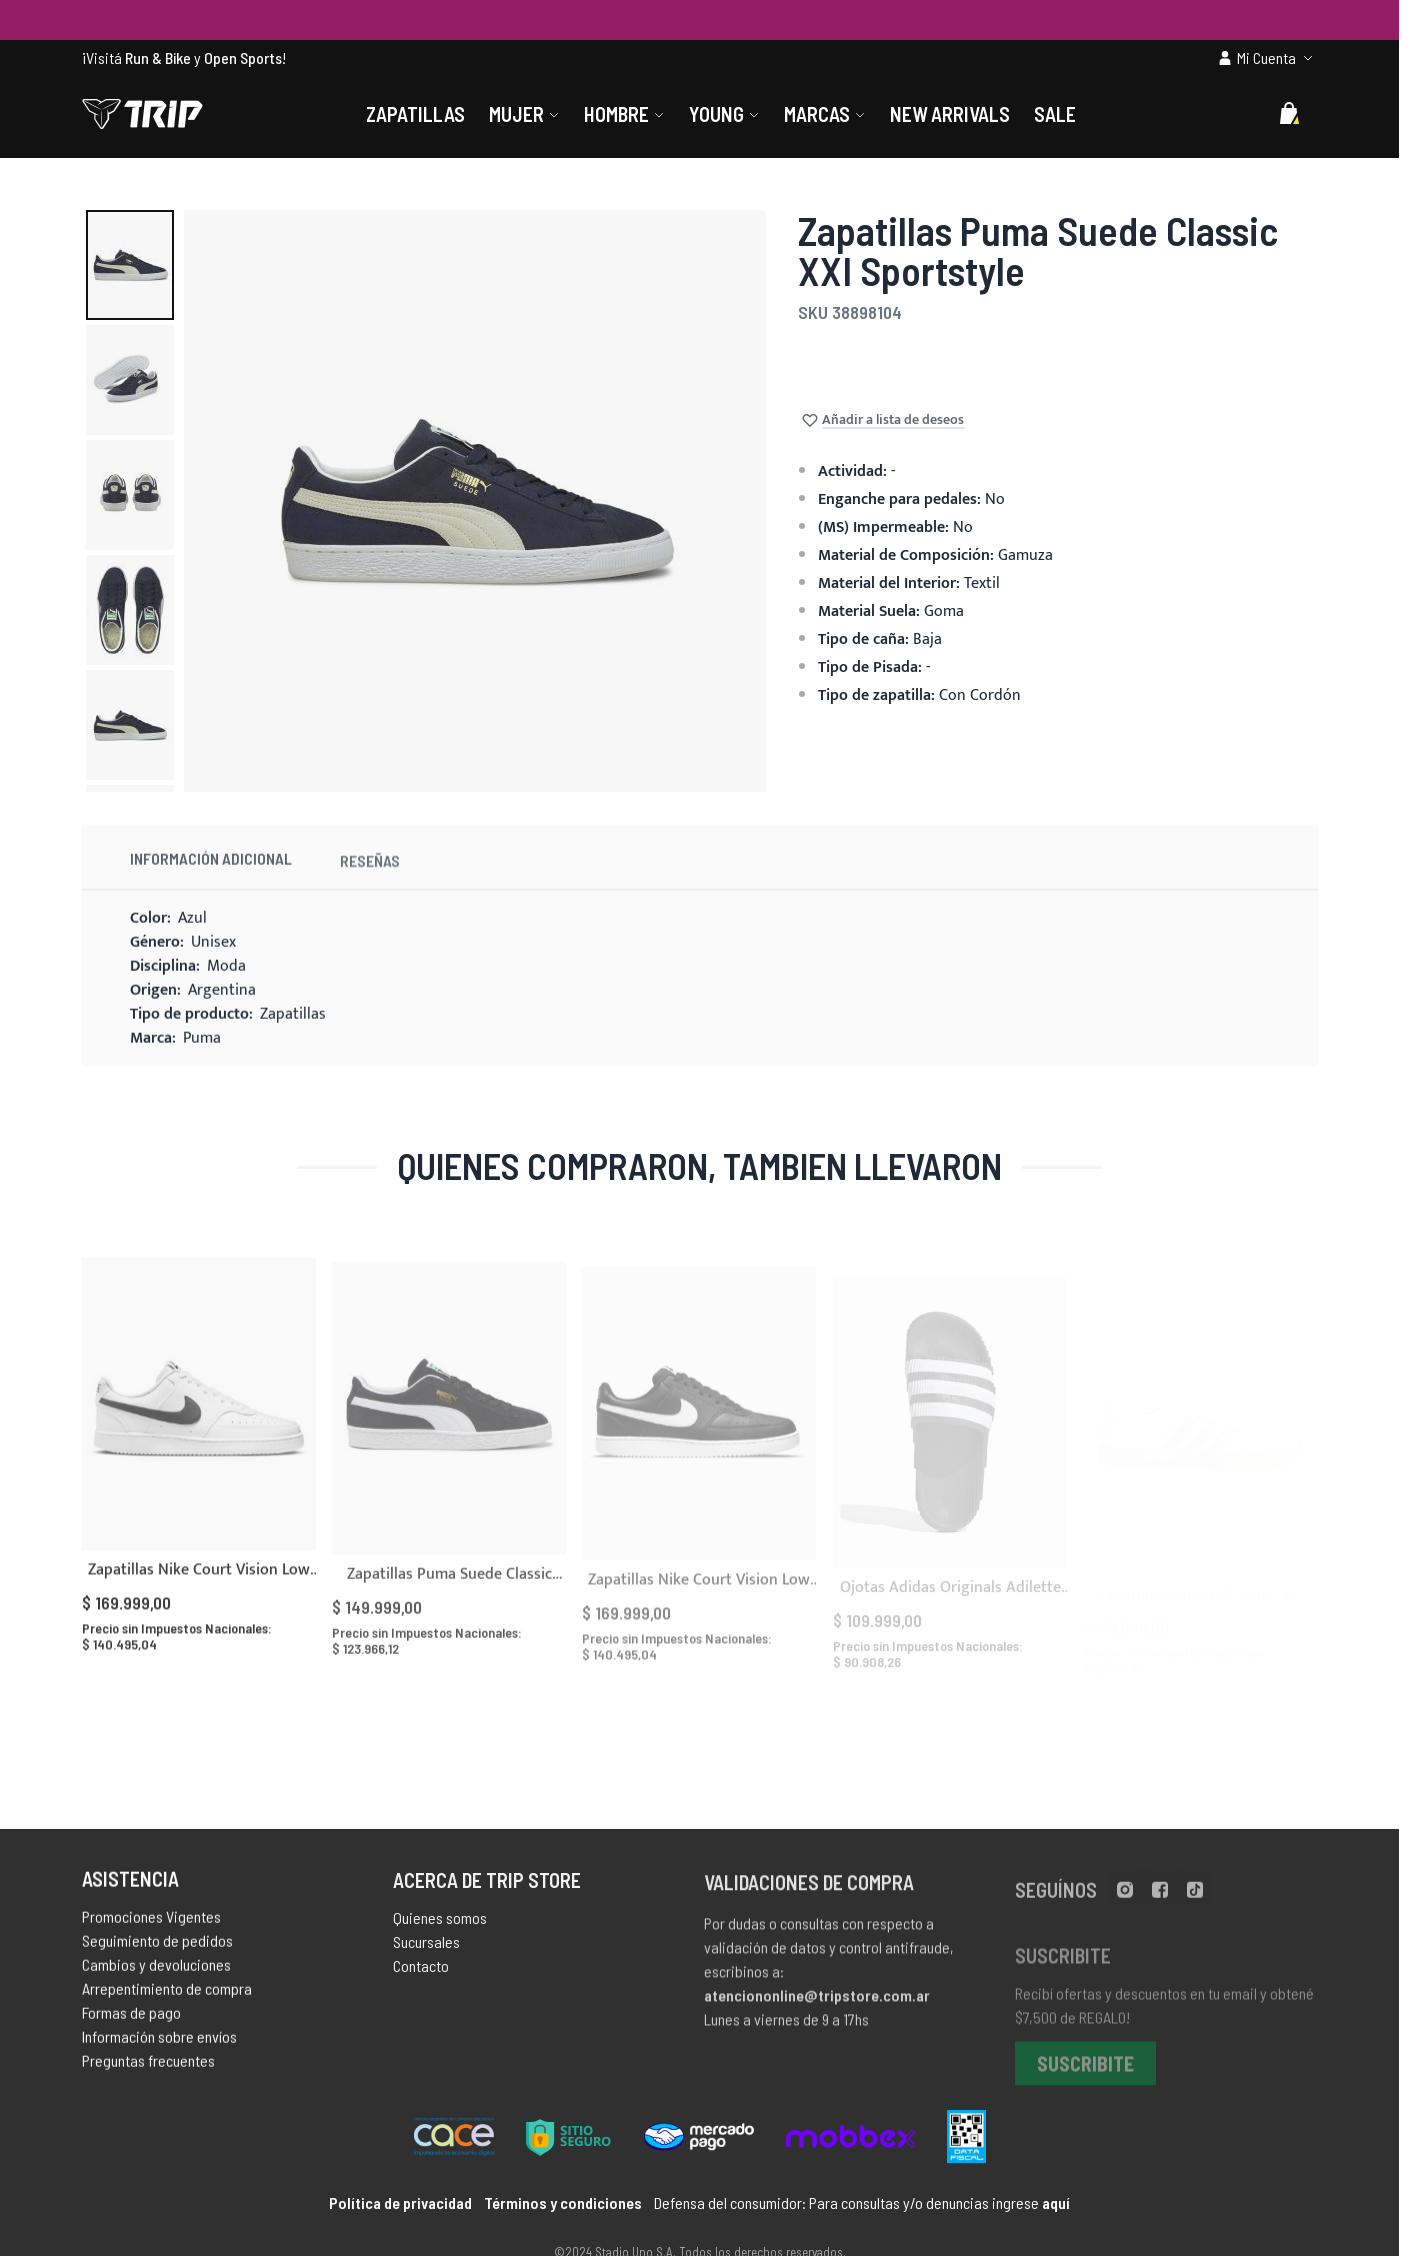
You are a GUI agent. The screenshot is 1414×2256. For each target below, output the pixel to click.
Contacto (421, 1975)
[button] (130, 265)
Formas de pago (131, 2019)
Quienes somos (440, 1927)
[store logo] (142, 114)
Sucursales (426, 1951)
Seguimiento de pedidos (157, 1947)
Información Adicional (211, 875)
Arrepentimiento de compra (167, 1995)
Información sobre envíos (159, 2043)
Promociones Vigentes (151, 1923)
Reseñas (370, 881)
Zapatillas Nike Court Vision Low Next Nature (199, 1600)
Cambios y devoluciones (156, 1971)
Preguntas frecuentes (148, 2067)
